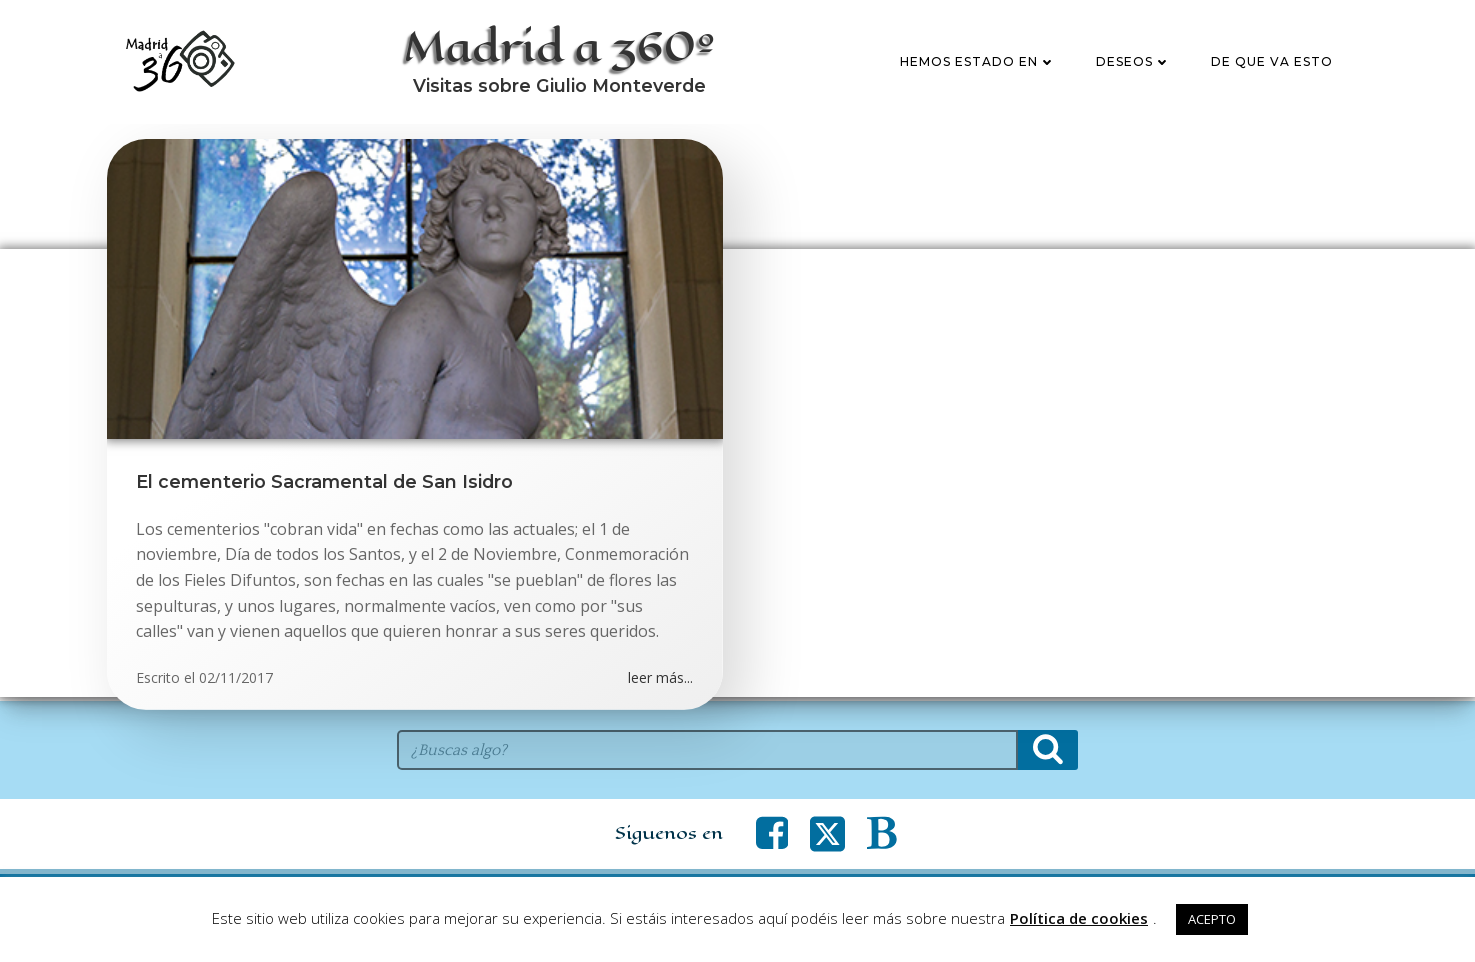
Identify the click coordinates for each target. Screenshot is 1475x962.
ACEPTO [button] (1212, 919)
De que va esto (1273, 63)
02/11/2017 (237, 681)
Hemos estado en (979, 63)
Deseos (1134, 63)
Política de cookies (1079, 918)
